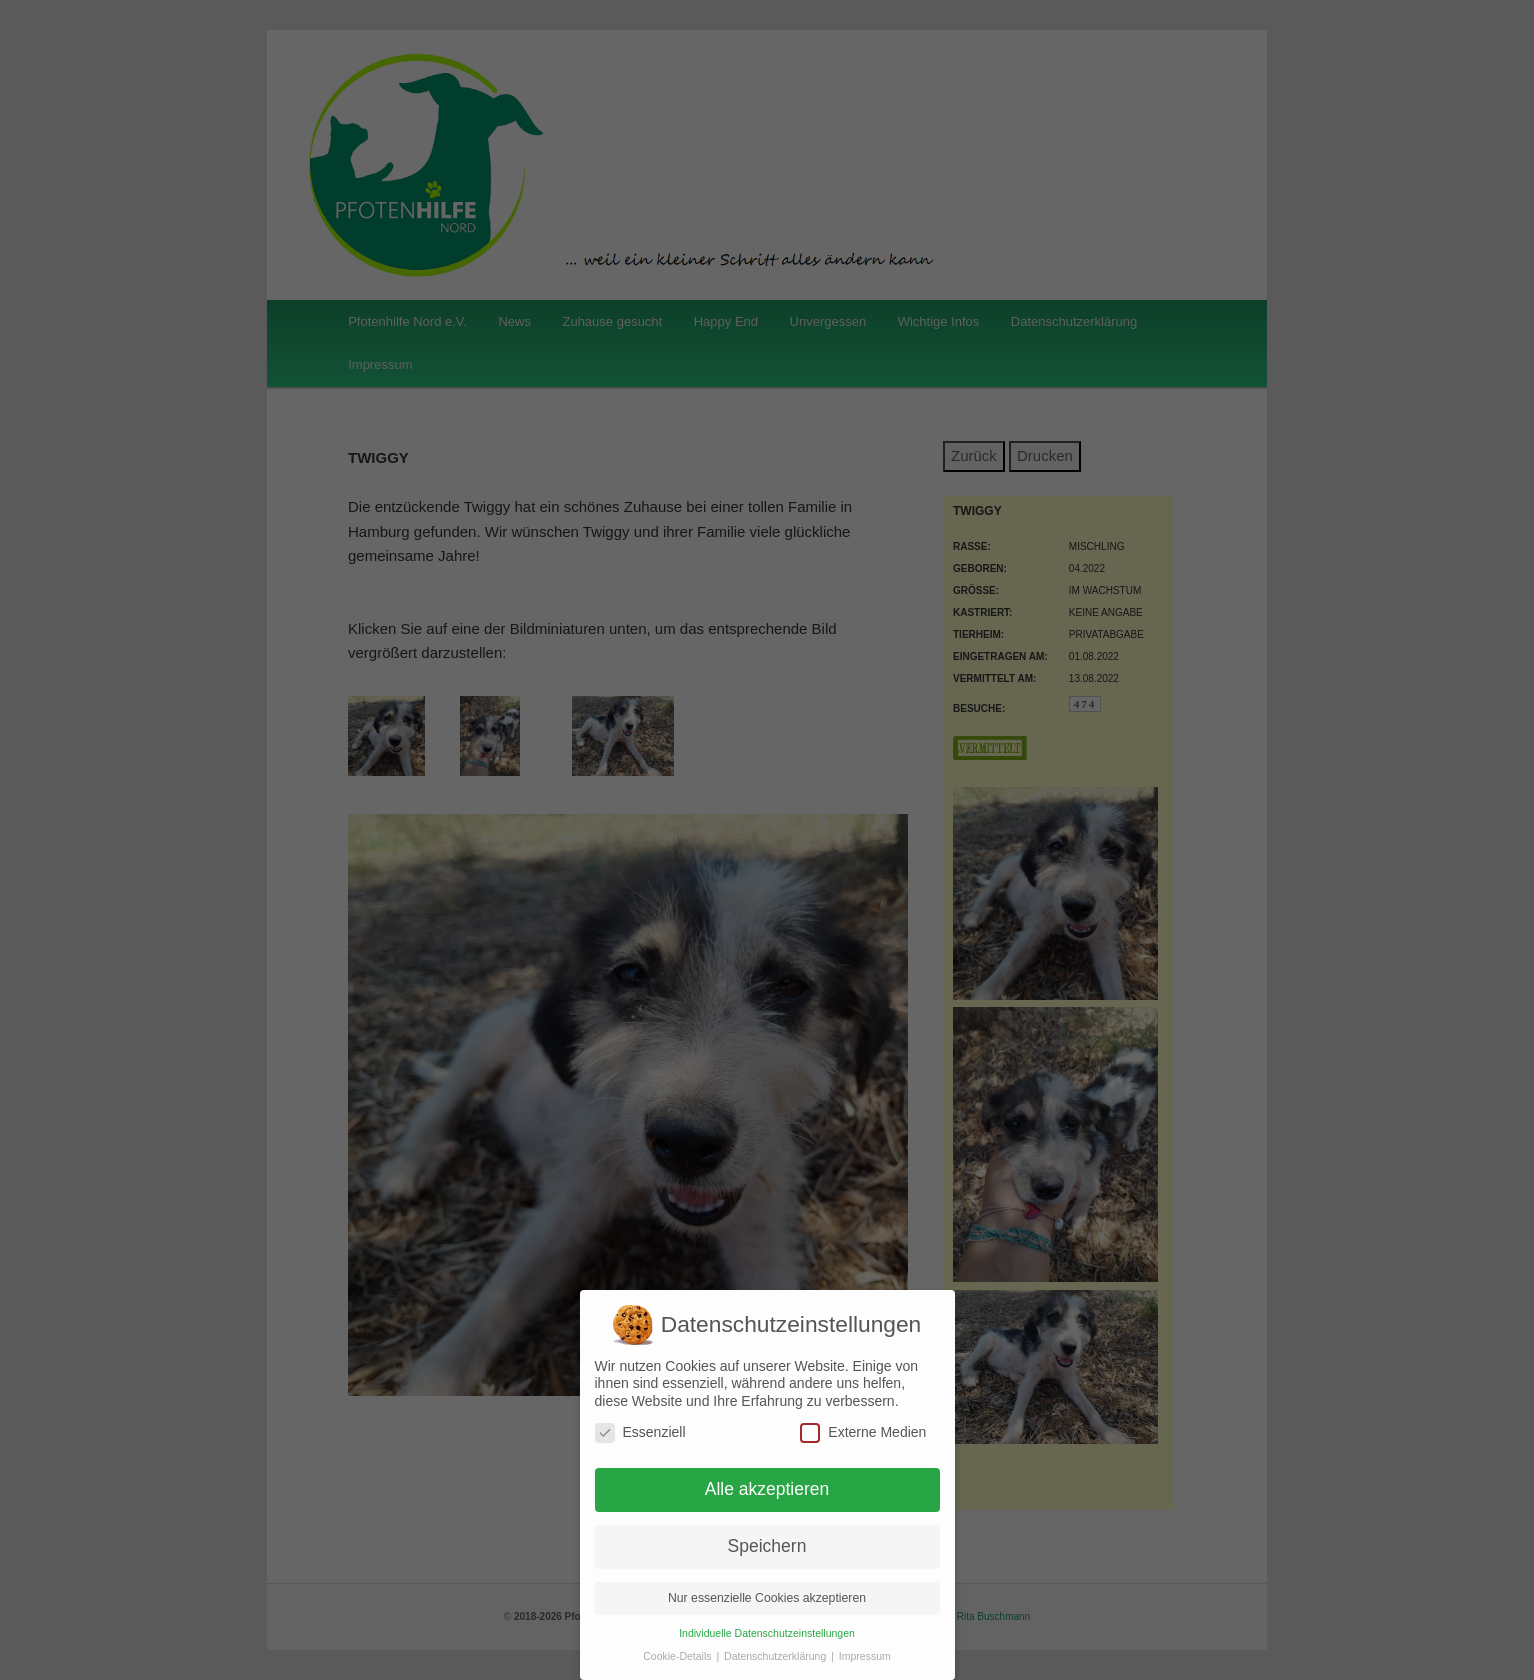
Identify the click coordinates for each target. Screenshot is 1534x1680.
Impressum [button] (865, 1656)
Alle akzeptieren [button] (767, 1489)
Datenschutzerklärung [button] (776, 1656)
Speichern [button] (767, 1546)
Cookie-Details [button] (678, 1656)
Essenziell (640, 1432)
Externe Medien (863, 1432)
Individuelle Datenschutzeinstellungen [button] (767, 1633)
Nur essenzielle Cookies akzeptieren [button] (767, 1598)
